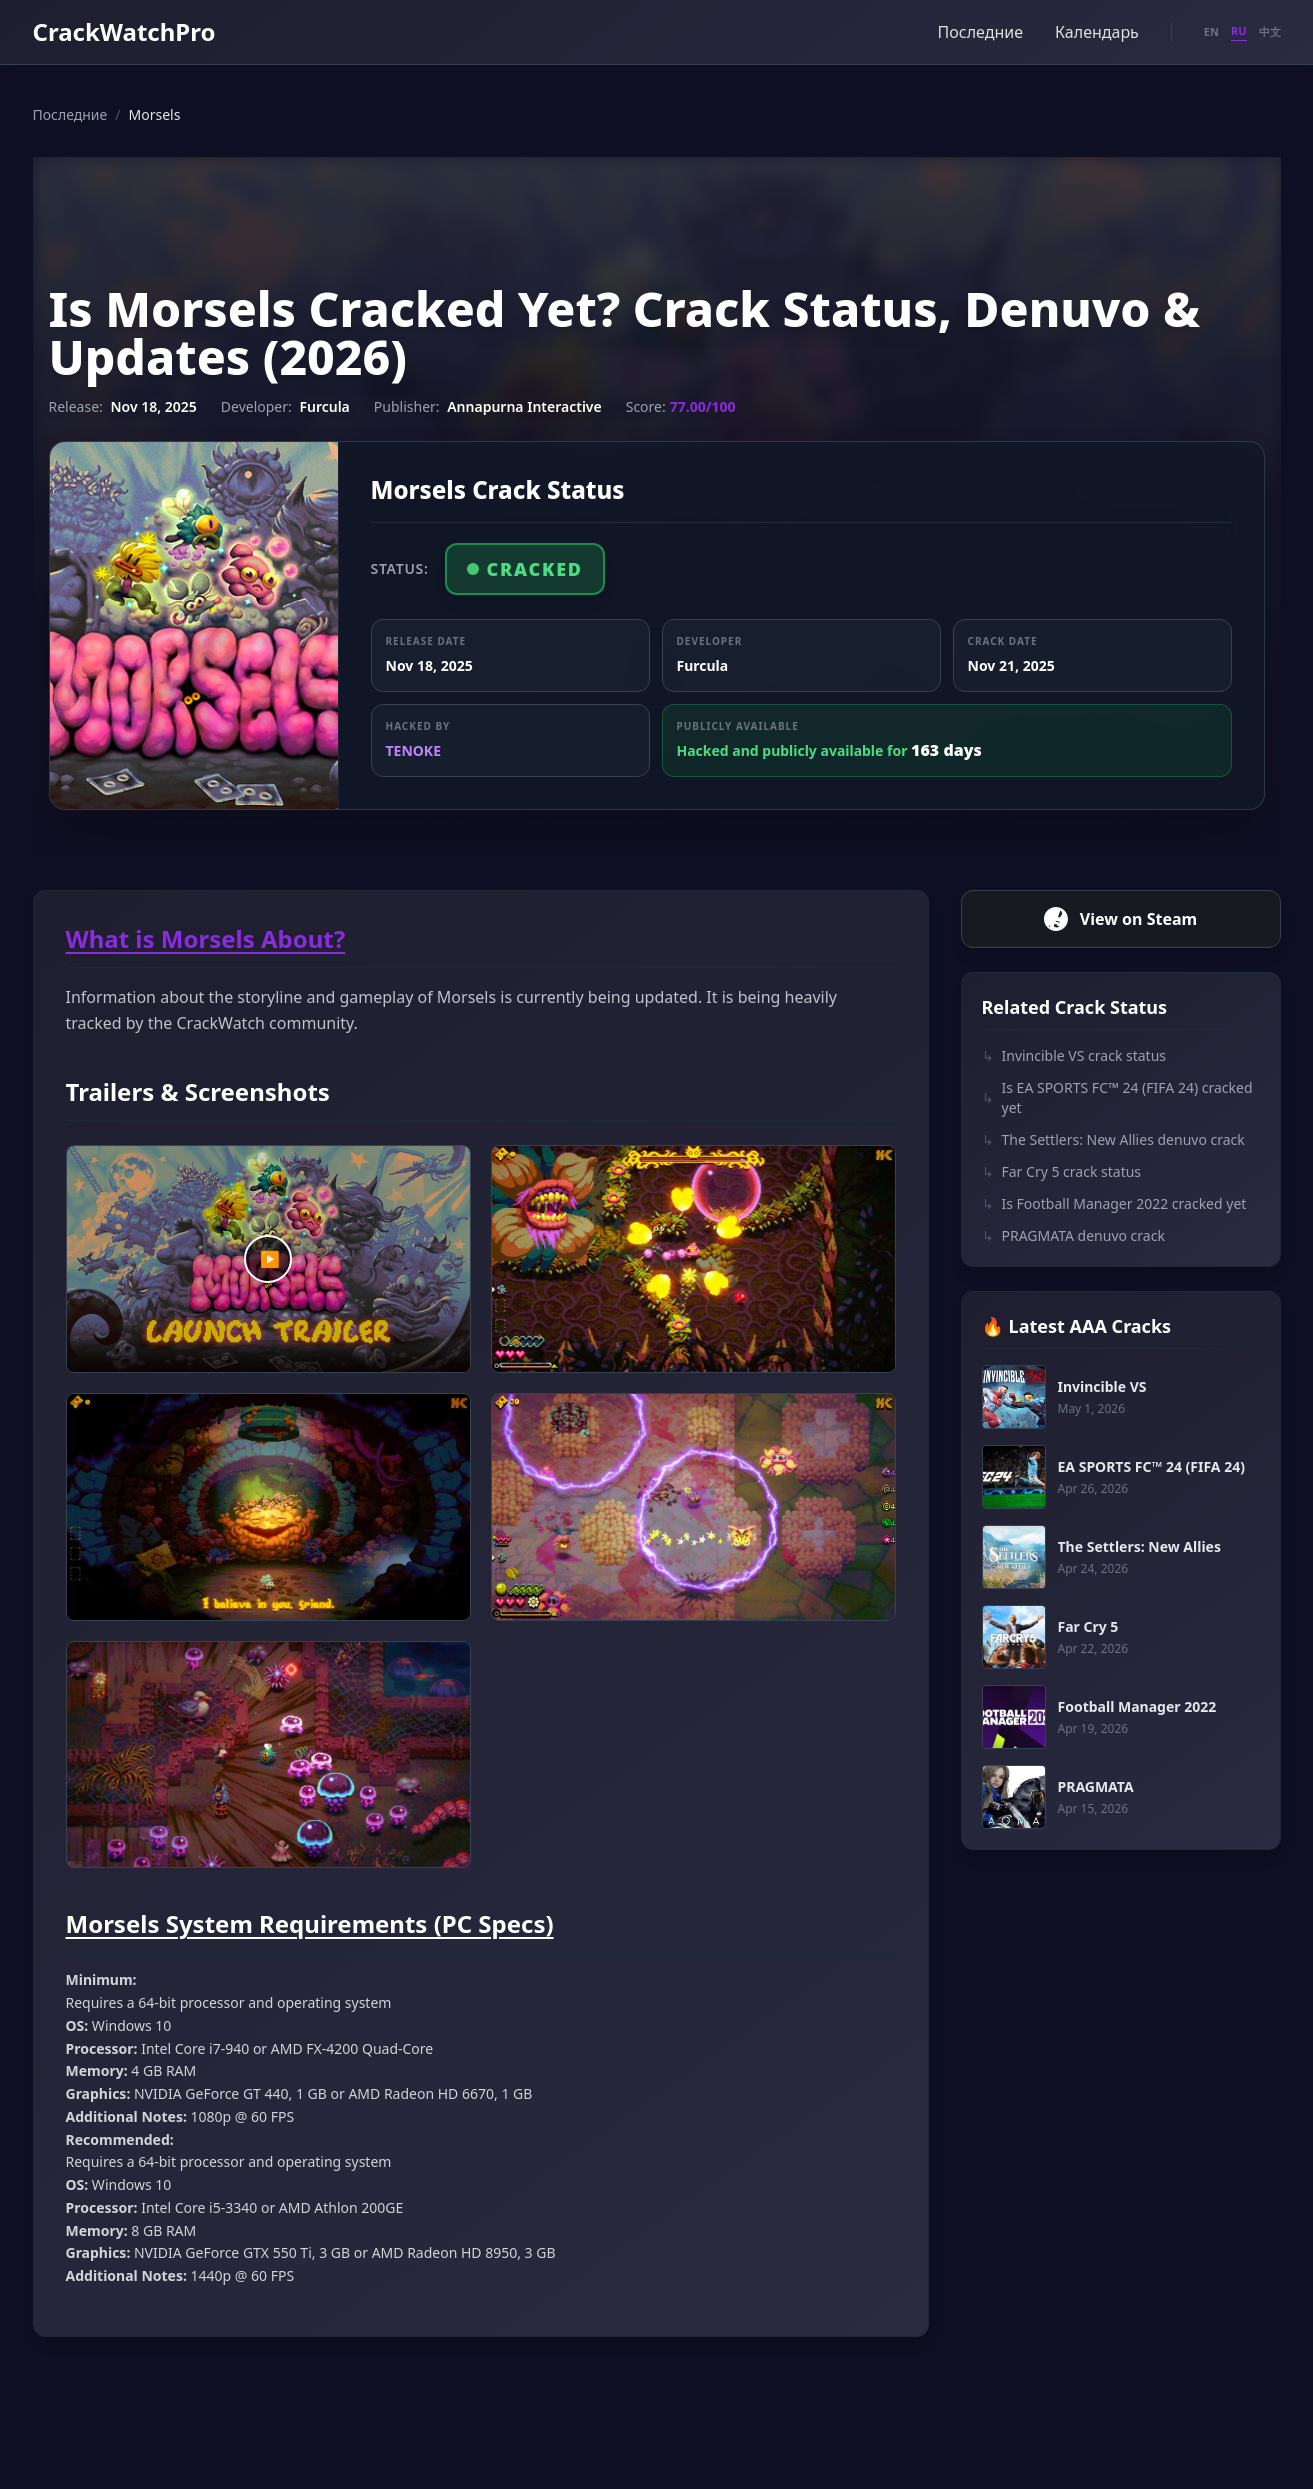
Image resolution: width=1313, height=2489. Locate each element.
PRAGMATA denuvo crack (1073, 1236)
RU (1239, 30)
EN (1211, 31)
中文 (1270, 31)
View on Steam (1120, 919)
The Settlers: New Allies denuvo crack (1113, 1140)
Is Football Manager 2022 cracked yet (1114, 1204)
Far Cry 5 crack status (1062, 1172)
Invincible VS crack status (1074, 1056)
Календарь (1097, 32)
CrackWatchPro (124, 31)
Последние (980, 32)
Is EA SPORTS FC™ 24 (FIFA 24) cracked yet (1117, 1097)
